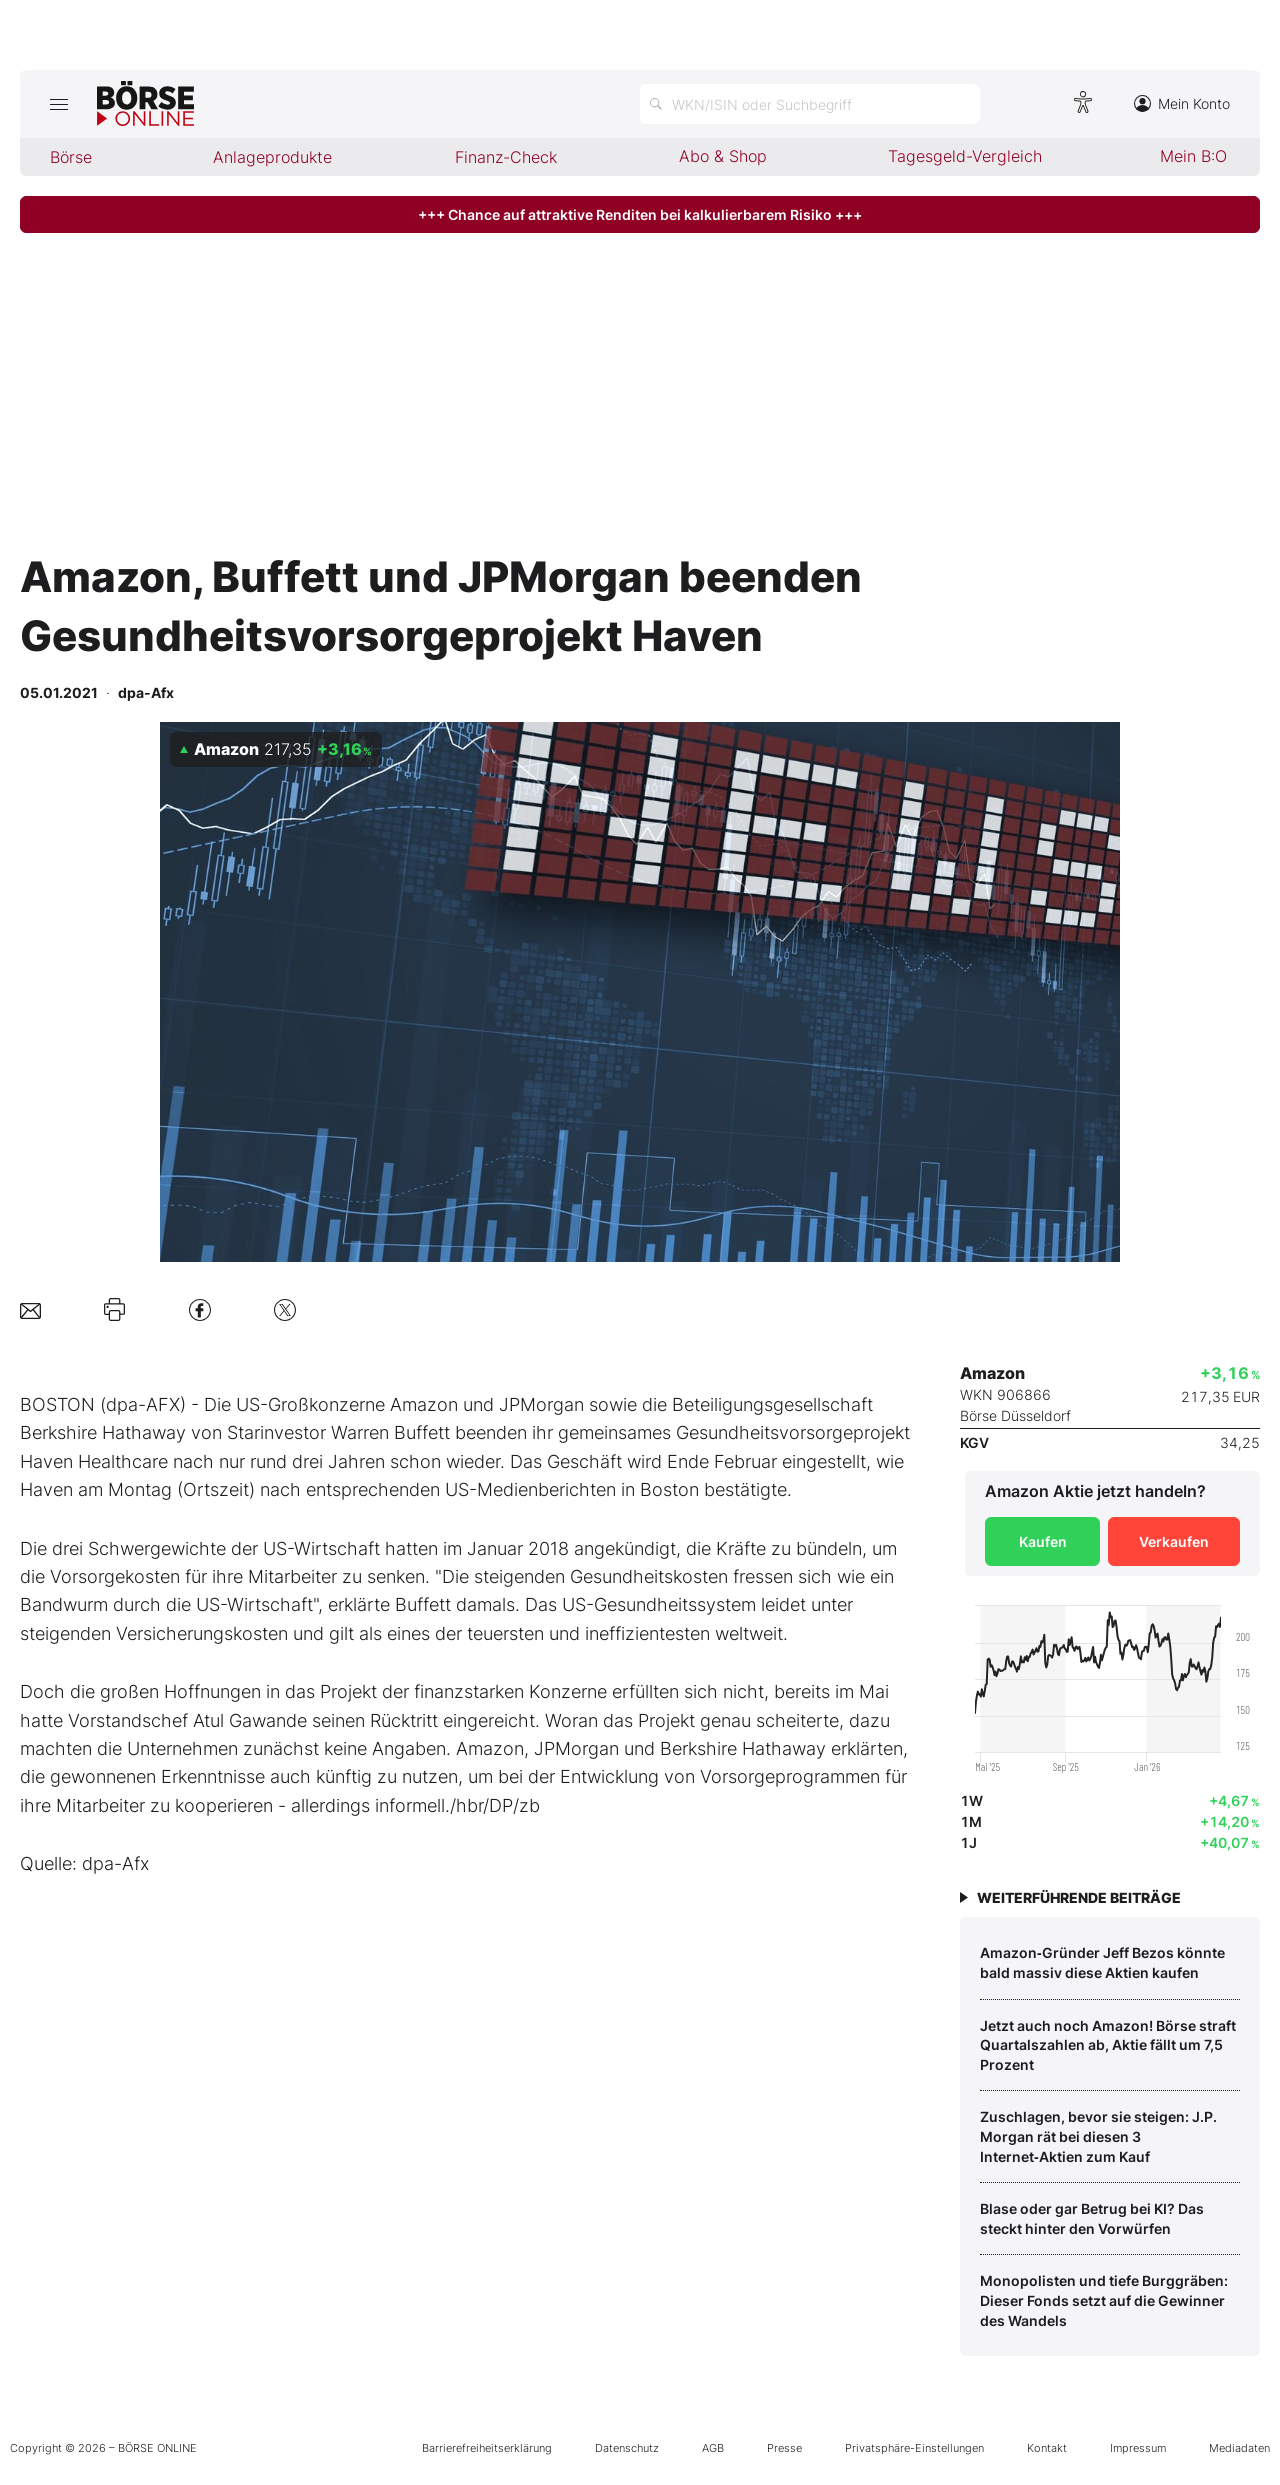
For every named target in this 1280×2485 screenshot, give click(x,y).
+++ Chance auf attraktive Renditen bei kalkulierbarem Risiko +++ (640, 214)
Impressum (1138, 2448)
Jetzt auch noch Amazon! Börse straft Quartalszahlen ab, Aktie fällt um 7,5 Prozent (1108, 2045)
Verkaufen (1174, 1541)
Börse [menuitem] (71, 157)
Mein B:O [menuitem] (1193, 156)
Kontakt (1047, 2448)
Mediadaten (1239, 2448)
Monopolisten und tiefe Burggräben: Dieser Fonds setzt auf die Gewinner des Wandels (1104, 2300)
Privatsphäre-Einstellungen (914, 2448)
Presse (784, 2448)
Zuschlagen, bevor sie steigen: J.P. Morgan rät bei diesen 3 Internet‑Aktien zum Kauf (1098, 2136)
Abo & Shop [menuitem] (723, 156)
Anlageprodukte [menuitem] (272, 157)
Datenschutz (627, 2448)
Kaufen (1043, 1541)
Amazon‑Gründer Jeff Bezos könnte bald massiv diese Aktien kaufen (1102, 1962)
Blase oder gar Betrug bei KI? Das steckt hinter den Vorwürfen (1092, 2218)
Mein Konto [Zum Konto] (1182, 103)
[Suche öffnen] (810, 104)
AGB (713, 2448)
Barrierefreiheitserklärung (487, 2448)
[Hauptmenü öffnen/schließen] (58, 104)
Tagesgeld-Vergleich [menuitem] (965, 156)
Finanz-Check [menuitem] (506, 157)
